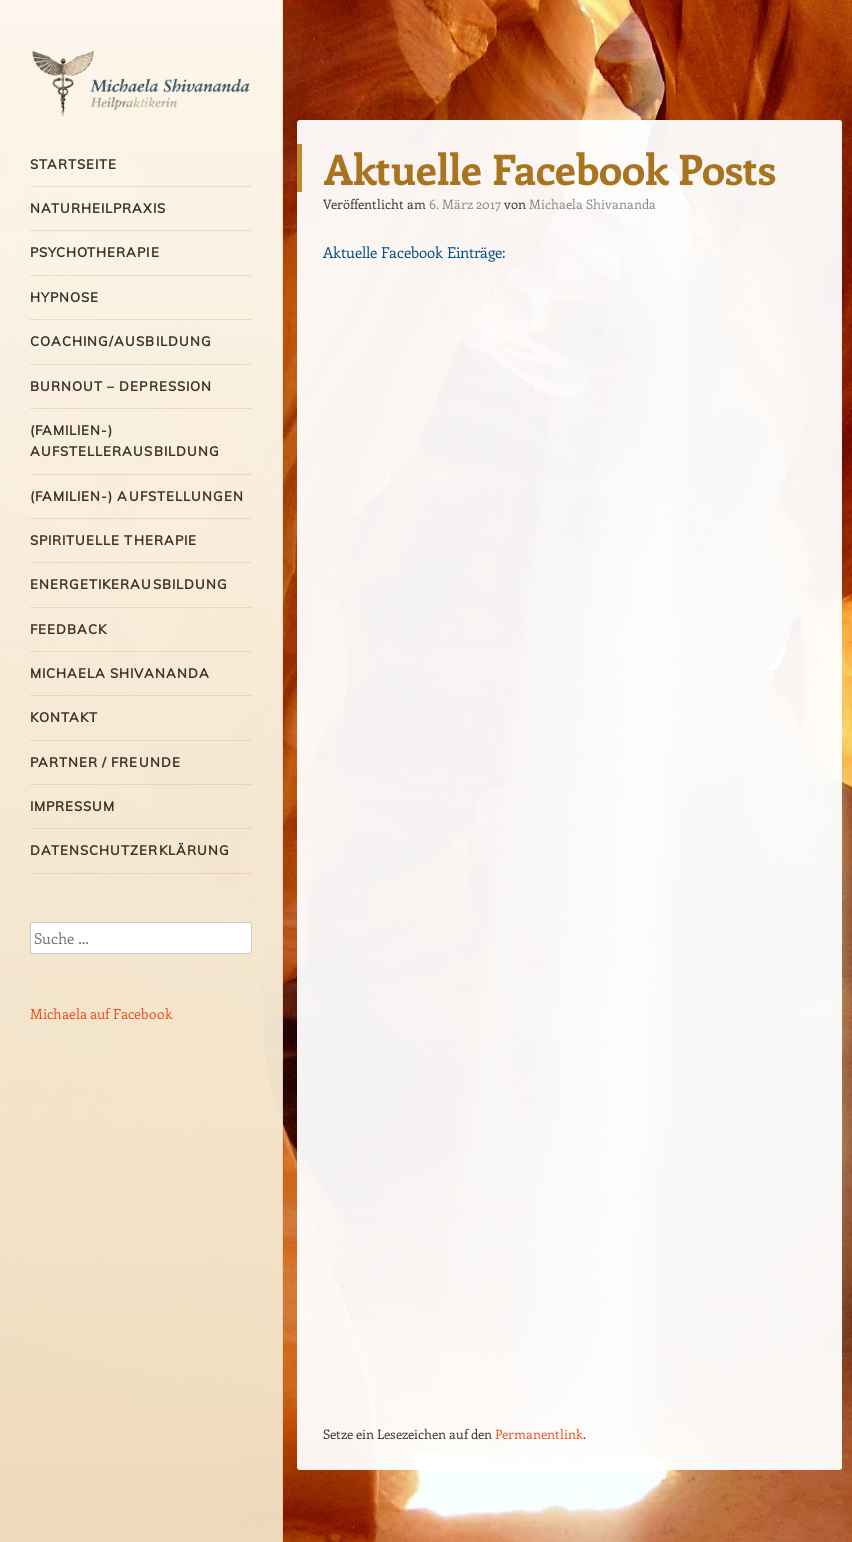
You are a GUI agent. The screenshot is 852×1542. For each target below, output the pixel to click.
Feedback (68, 629)
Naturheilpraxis (98, 208)
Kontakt (64, 717)
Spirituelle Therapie (113, 540)
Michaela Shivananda (120, 673)
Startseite (73, 164)
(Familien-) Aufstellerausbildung (125, 440)
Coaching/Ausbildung (121, 341)
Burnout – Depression (121, 386)
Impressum (72, 806)
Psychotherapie (95, 252)
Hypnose (64, 297)
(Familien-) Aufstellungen (137, 496)
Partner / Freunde (105, 762)
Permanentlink (539, 1433)
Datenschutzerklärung (130, 850)
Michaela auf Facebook (101, 1013)
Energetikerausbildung (129, 584)
